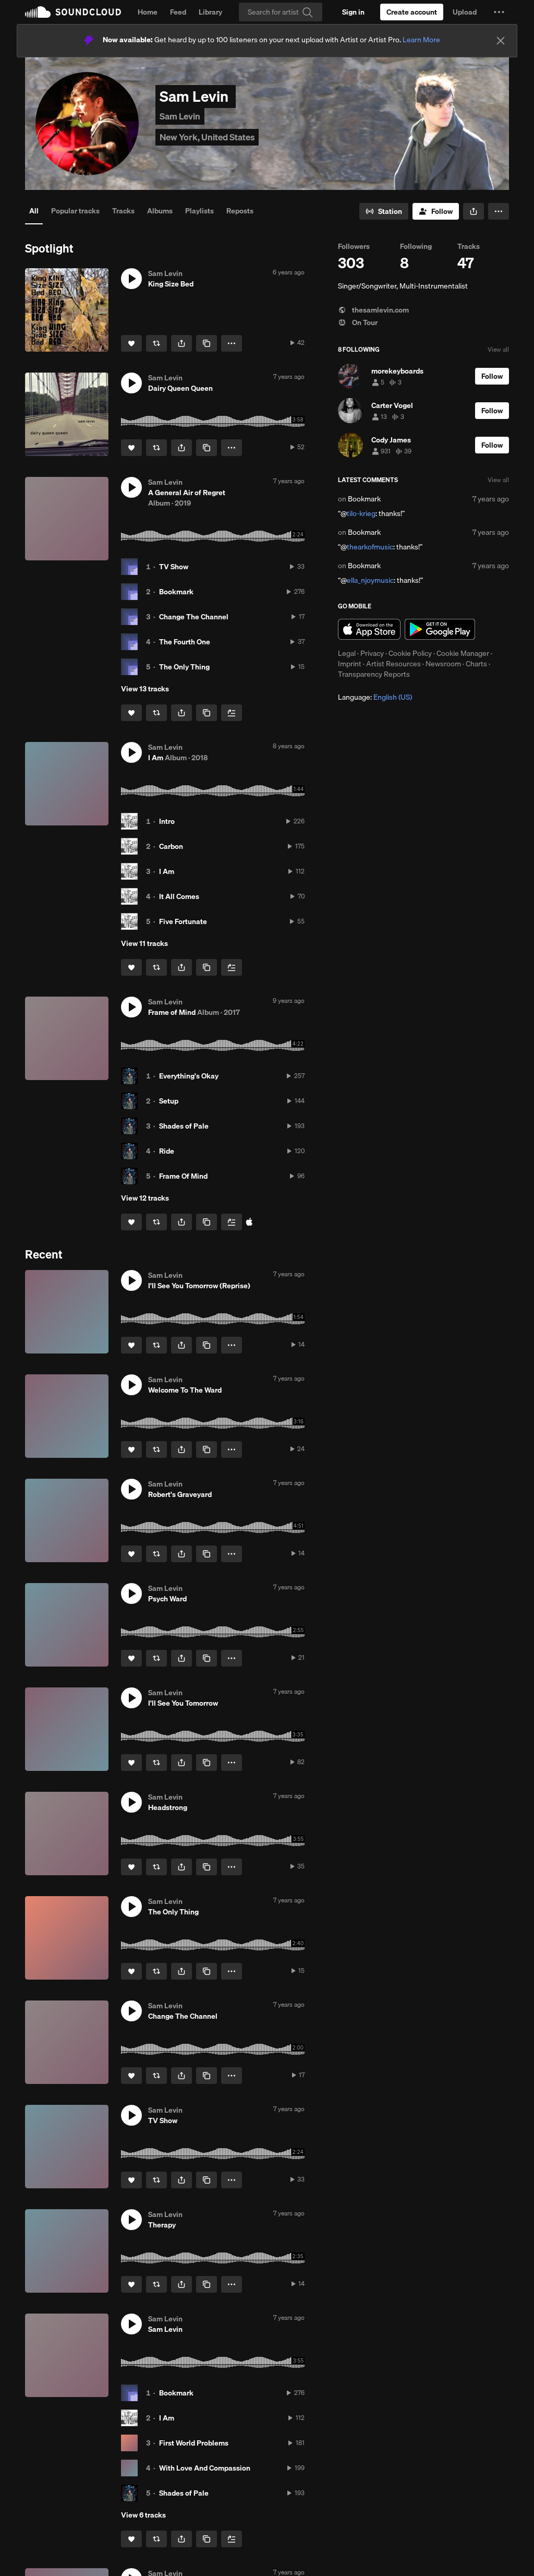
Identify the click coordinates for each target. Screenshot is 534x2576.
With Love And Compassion (204, 2468)
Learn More (421, 39)
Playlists (199, 211)
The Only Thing (184, 667)
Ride (166, 1151)
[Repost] (156, 343)
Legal (347, 653)
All (34, 211)
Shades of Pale (184, 1126)
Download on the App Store (369, 629)
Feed (178, 12)
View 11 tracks (144, 943)
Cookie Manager (462, 653)
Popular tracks (75, 211)
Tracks (123, 211)
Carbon (171, 846)
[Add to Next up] (231, 712)
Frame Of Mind (183, 1176)
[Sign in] (353, 12)
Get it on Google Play (440, 629)
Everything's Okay (189, 1076)
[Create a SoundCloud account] (411, 12)
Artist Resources (393, 663)
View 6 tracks (143, 2515)
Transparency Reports (374, 674)
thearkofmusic (370, 547)
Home (147, 12)
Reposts (239, 211)
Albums (160, 211)
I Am (166, 871)
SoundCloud (73, 12)
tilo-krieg (361, 513)
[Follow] (435, 211)
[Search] (280, 12)
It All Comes (179, 896)
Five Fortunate (183, 921)
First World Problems (193, 2443)
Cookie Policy (410, 653)
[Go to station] (383, 211)
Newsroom (443, 663)
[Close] (500, 40)
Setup (168, 1101)
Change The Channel (193, 616)
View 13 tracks (145, 688)
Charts (476, 663)
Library (210, 12)
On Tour (358, 322)
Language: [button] (375, 697)
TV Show (173, 566)
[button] (499, 12)
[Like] (131, 343)
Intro (167, 821)
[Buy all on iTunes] (249, 1222)
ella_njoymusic (370, 580)
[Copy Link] (206, 343)
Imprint (349, 663)
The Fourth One (184, 642)
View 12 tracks (145, 1198)
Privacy (372, 653)
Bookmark (176, 591)
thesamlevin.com (373, 310)
